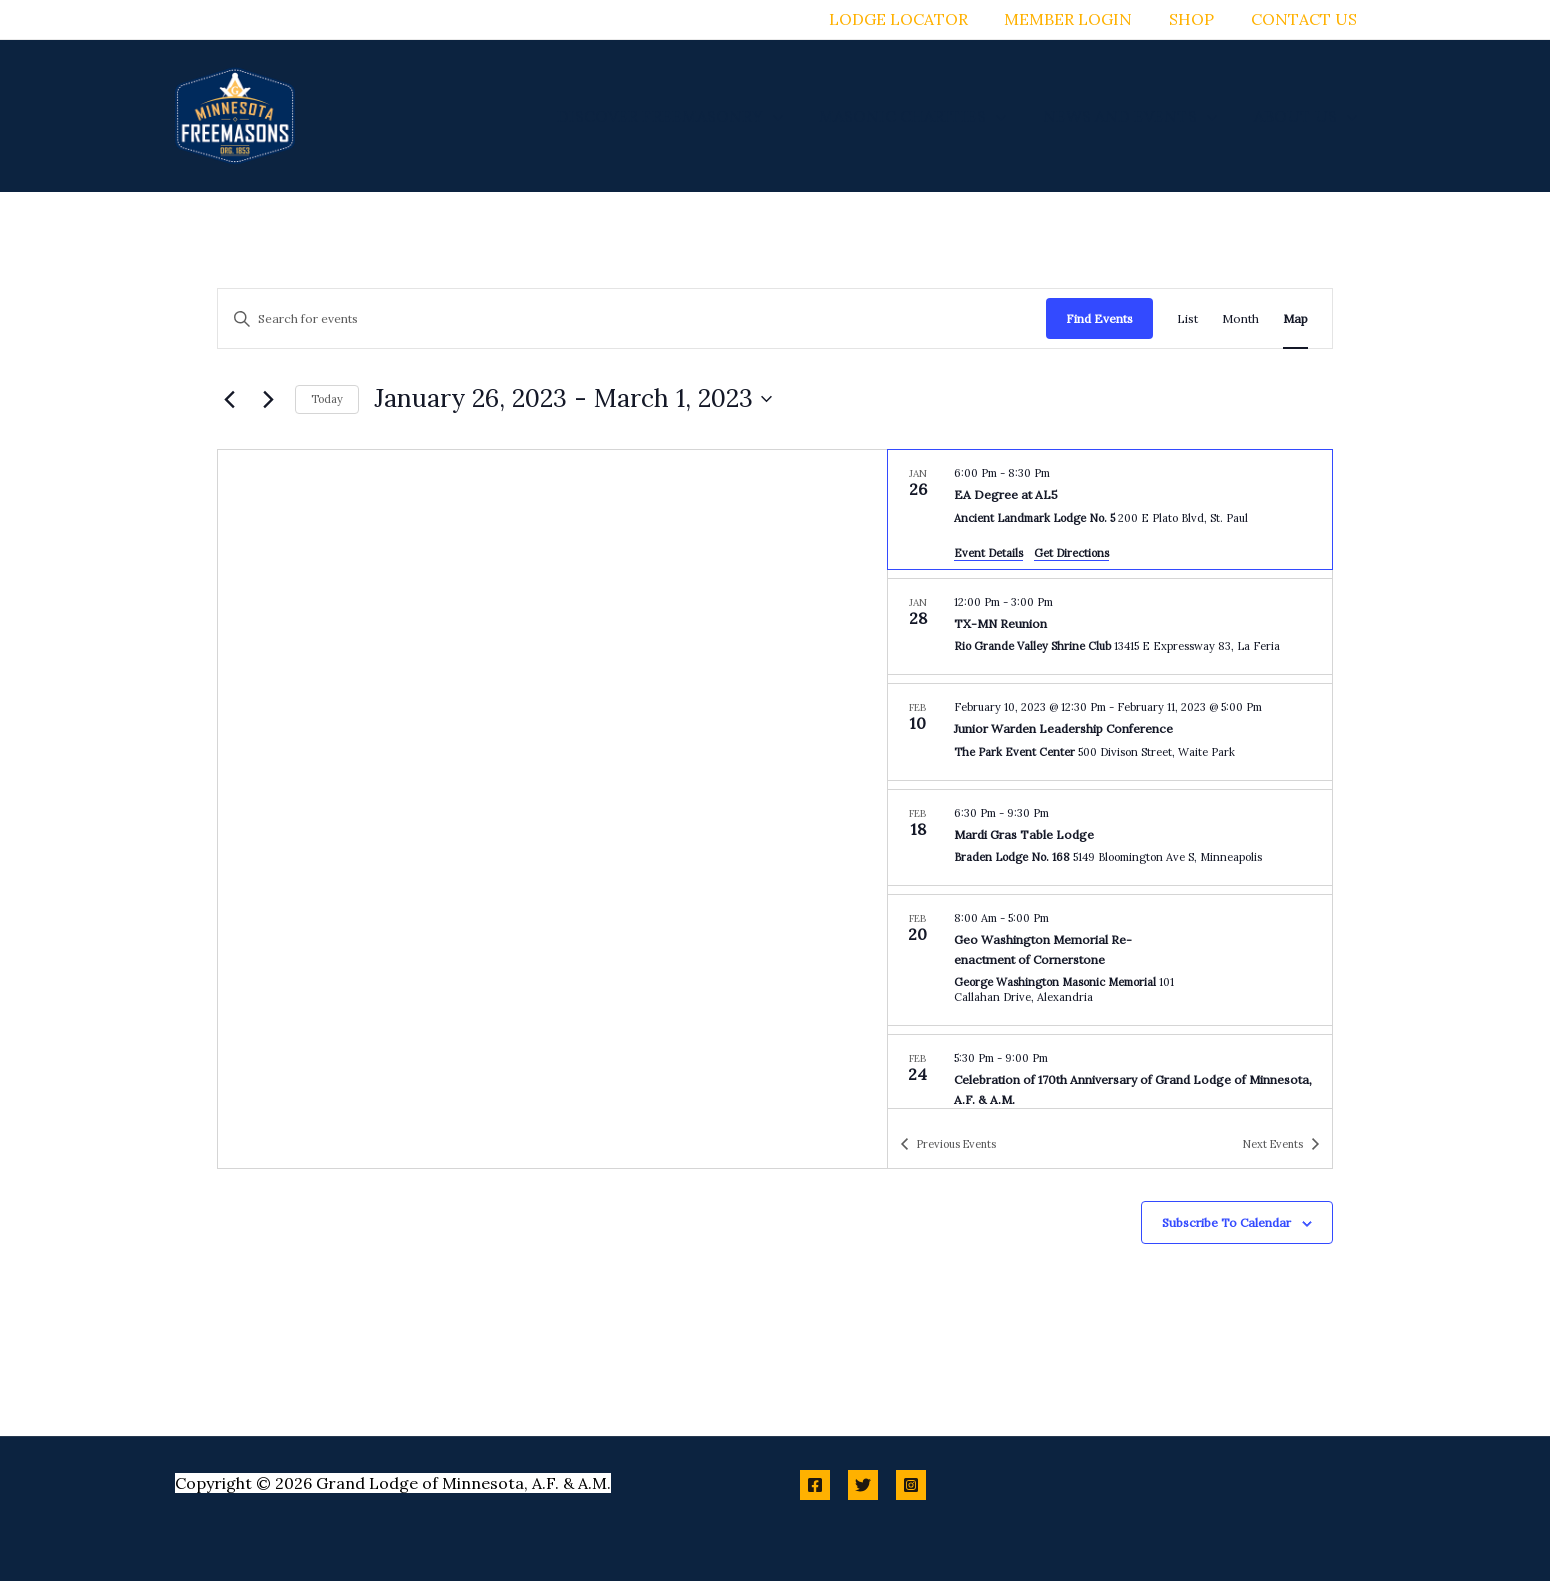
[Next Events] (268, 399)
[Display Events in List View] (1187, 318)
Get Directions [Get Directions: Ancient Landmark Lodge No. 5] (1071, 553)
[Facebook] (815, 1485)
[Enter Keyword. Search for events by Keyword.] (632, 318)
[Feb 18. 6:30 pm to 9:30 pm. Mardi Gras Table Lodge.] (1110, 838)
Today (327, 399)
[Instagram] (911, 1485)
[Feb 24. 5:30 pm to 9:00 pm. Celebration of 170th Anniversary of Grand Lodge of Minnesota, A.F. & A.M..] (1110, 1092)
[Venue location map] (552, 809)
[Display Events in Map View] (1295, 318)
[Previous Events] (229, 399)
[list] (1110, 779)
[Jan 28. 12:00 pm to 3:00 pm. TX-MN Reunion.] (1110, 627)
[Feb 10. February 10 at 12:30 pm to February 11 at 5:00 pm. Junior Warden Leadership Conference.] (1110, 732)
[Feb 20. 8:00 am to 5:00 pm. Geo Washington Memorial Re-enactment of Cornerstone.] (1110, 960)
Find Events (1099, 318)
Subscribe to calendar (1226, 1222)
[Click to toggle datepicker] (573, 399)
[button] (789, 116)
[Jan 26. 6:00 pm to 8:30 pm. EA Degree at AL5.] (1110, 509)
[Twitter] (863, 1485)
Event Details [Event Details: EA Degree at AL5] (988, 553)
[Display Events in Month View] (1240, 318)
